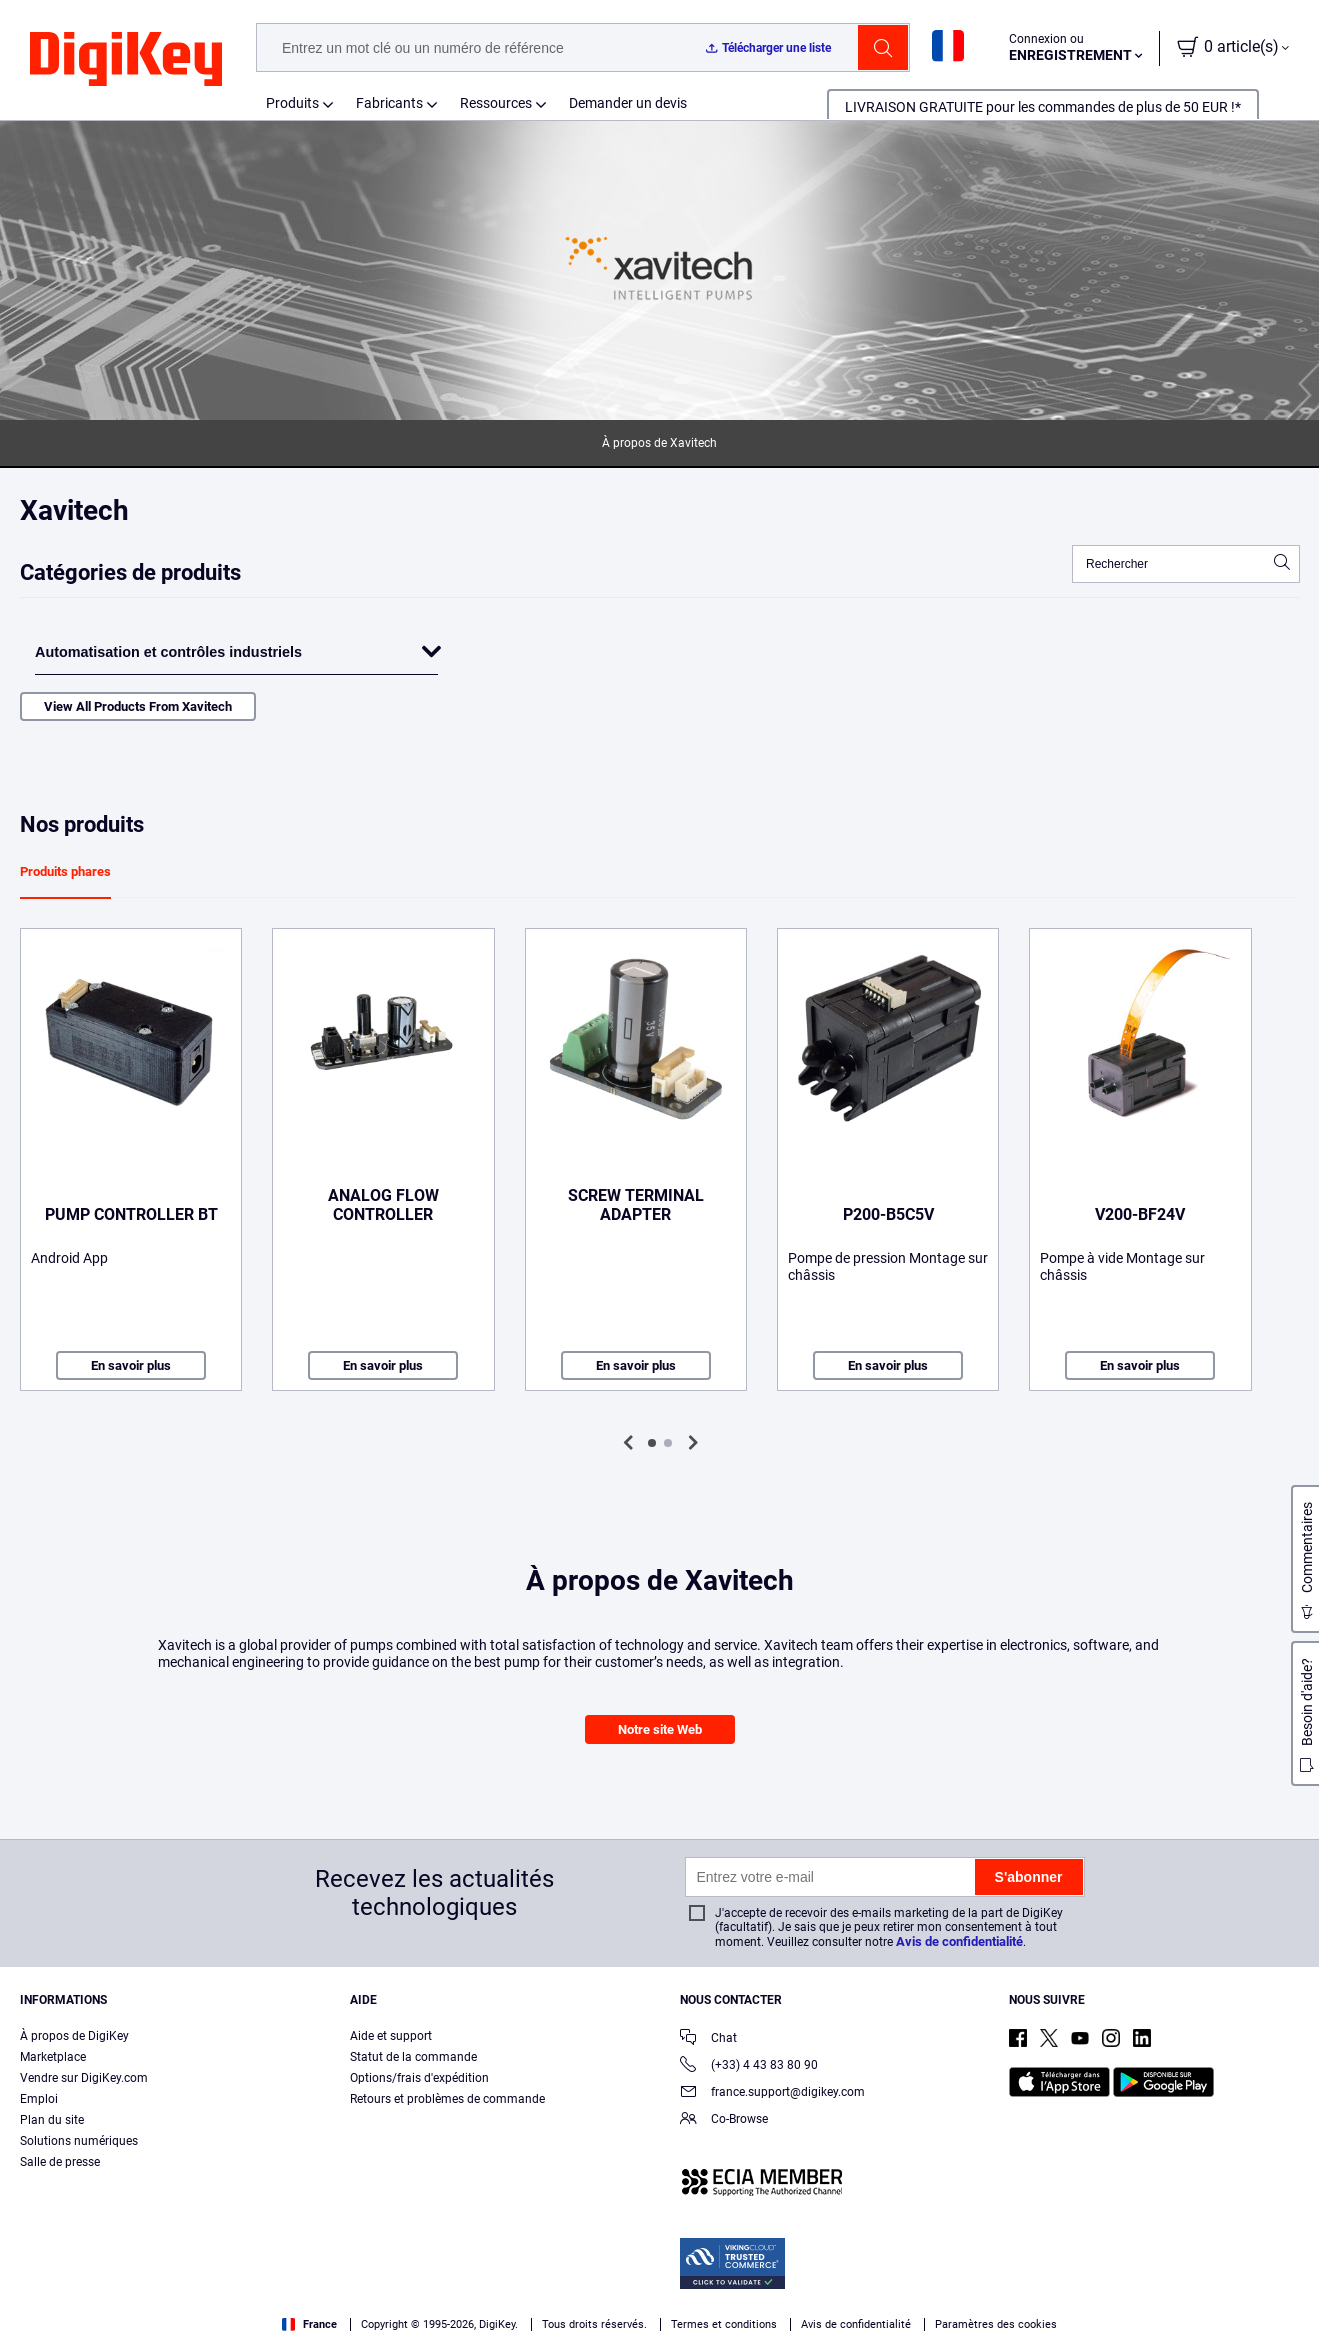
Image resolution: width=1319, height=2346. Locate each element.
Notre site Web (660, 1729)
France (309, 2324)
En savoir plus (131, 1365)
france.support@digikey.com (772, 2093)
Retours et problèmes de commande (447, 2099)
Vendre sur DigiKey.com (84, 2078)
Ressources (496, 103)
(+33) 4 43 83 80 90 (749, 2066)
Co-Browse (724, 2120)
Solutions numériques (79, 2141)
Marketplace (53, 2057)
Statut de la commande (413, 2057)
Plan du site (52, 2120)
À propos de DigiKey (74, 2036)
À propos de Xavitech (659, 443)
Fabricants (389, 103)
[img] (126, 60)
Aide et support (391, 2036)
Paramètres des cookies (996, 2324)
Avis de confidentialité (959, 1941)
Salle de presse (60, 2162)
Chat (708, 2039)
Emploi (39, 2099)
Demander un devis (628, 103)
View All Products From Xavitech (138, 706)
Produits (292, 103)
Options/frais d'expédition (419, 2078)
